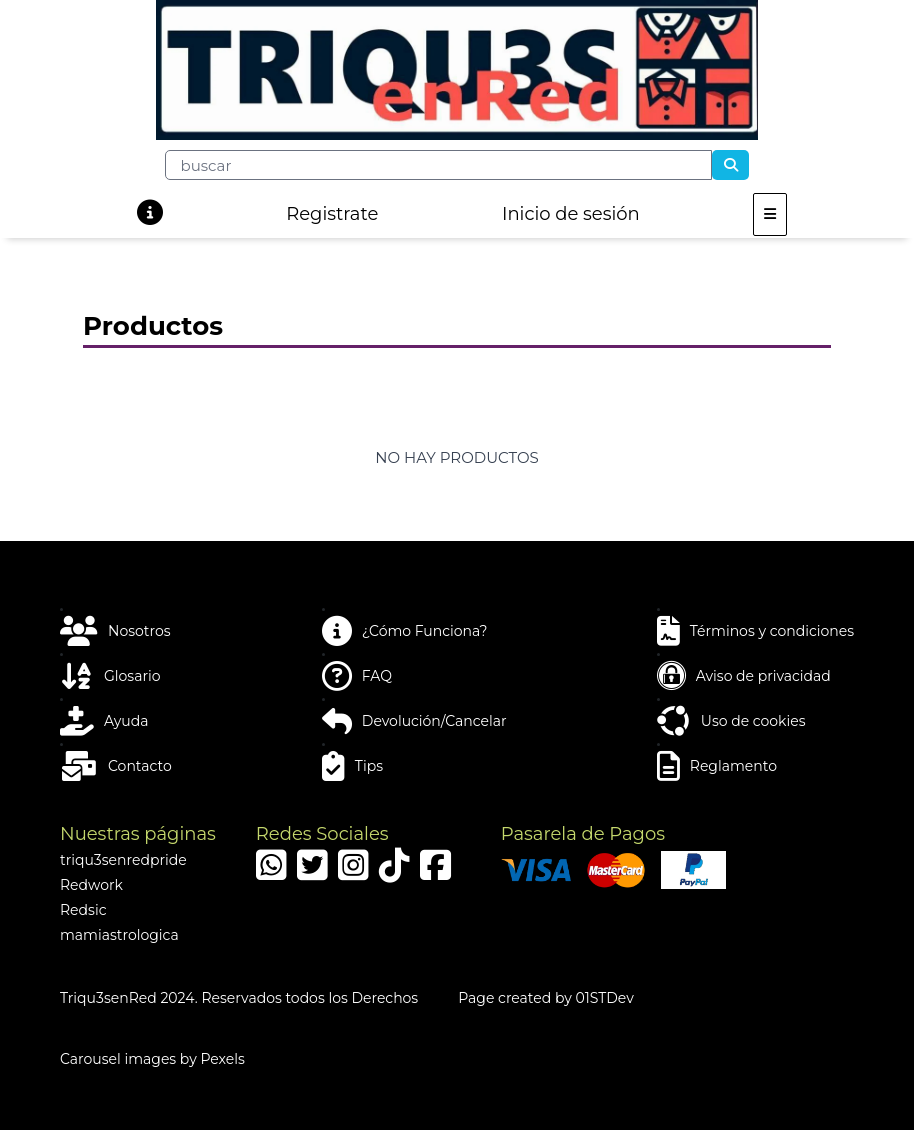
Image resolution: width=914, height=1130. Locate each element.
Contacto (116, 766)
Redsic (83, 910)
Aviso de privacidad (744, 676)
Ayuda (104, 721)
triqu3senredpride (123, 860)
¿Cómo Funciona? (405, 631)
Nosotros (115, 631)
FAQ (357, 676)
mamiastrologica (119, 935)
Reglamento (717, 766)
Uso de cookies (731, 721)
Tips (352, 766)
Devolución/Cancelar (414, 721)
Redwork (91, 885)
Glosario (110, 676)
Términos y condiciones (755, 631)
